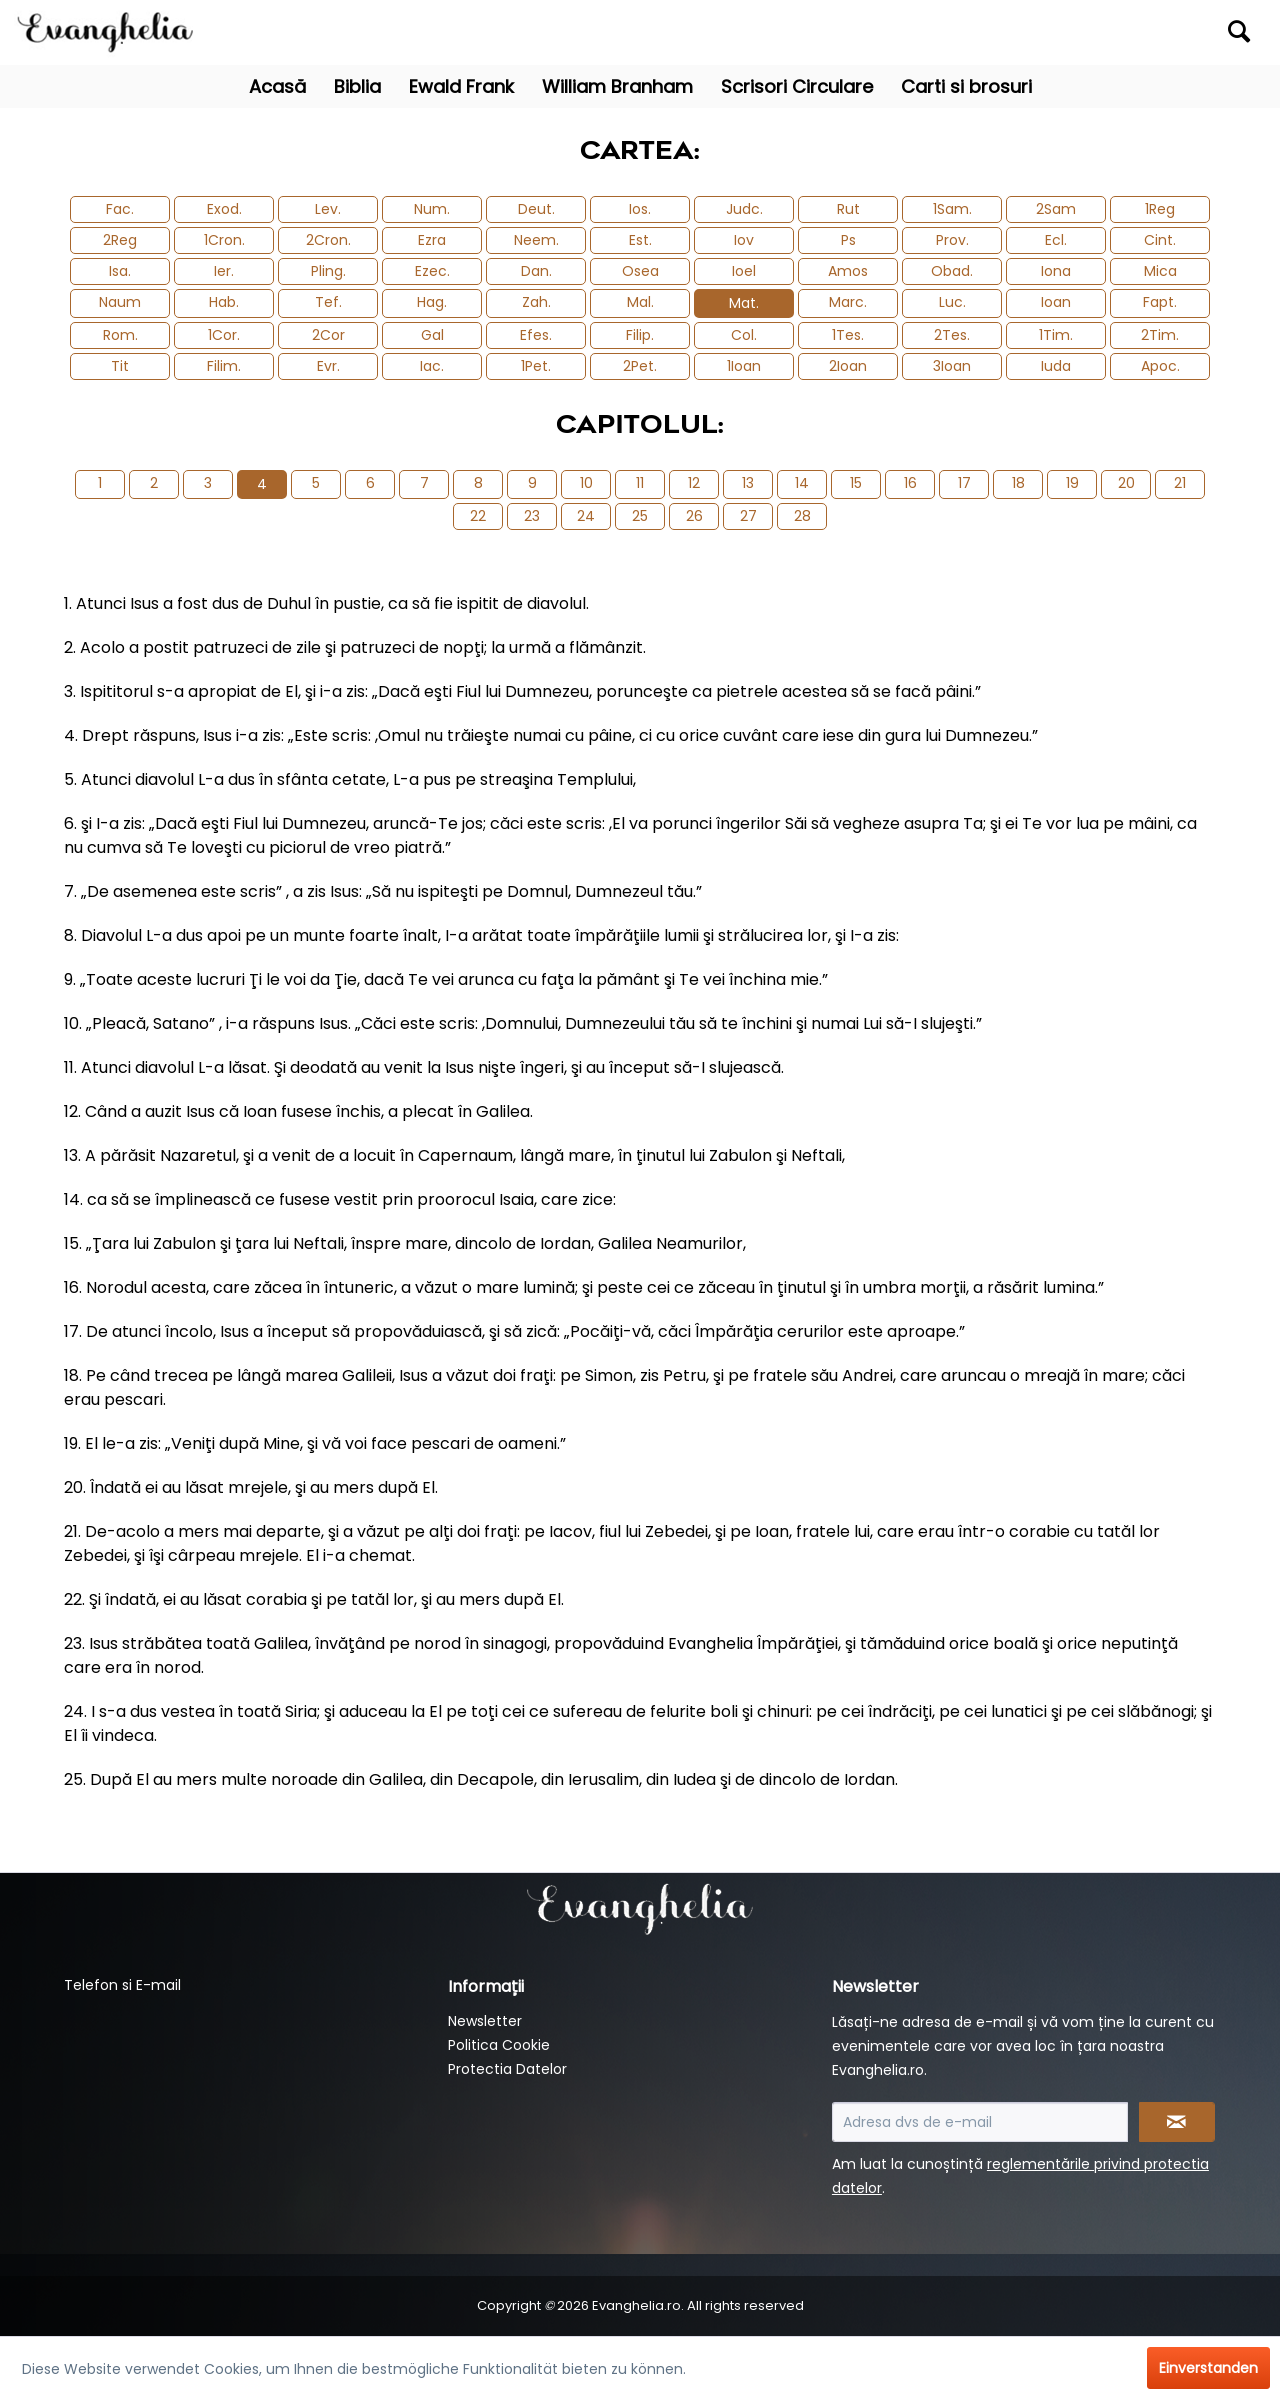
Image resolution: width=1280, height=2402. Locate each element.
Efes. (536, 335)
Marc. (848, 302)
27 (748, 516)
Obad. (952, 271)
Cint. (1160, 240)
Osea (640, 271)
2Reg (120, 240)
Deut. (536, 209)
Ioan (1056, 302)
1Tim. (1056, 335)
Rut (848, 209)
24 (586, 516)
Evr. (328, 366)
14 (802, 483)
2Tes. (952, 335)
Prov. (952, 240)
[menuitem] (1106, 32)
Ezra (432, 240)
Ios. (640, 209)
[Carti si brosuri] (966, 86)
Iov (744, 240)
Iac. (432, 366)
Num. (432, 209)
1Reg (1160, 209)
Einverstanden (1208, 2368)
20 (1126, 483)
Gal (432, 335)
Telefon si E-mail (122, 1985)
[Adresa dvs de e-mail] (980, 2122)
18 (1018, 483)
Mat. (744, 303)
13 (748, 483)
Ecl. (1056, 240)
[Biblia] (357, 86)
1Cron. (224, 240)
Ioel (744, 271)
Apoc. (1160, 366)
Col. (744, 335)
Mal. (640, 302)
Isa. (120, 271)
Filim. (224, 366)
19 (1072, 483)
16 (910, 483)
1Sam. (952, 209)
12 (694, 483)
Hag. (432, 302)
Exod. (224, 209)
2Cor (328, 335)
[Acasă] (277, 86)
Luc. (952, 302)
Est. (640, 240)
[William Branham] (617, 86)
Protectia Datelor (507, 2069)
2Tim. (1160, 335)
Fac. (120, 209)
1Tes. (848, 335)
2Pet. (640, 366)
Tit (120, 366)
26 (694, 516)
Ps (848, 240)
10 (586, 483)
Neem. (536, 240)
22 (478, 516)
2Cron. (328, 240)
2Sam (1056, 209)
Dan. (536, 271)
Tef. (328, 302)
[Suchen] (1239, 31)
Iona (1056, 271)
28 (802, 516)
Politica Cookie (499, 2045)
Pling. (328, 271)
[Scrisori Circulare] (797, 86)
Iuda (1056, 366)
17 (964, 483)
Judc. (744, 209)
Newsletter (485, 2021)
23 (532, 516)
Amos (848, 271)
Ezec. (432, 271)
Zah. (536, 302)
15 (856, 483)
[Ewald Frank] (461, 86)
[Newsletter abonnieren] (1177, 2122)
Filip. (640, 335)
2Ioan (848, 366)
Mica (1160, 271)
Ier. (224, 271)
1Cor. (224, 335)
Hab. (224, 302)
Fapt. (1160, 302)
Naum (120, 302)
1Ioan (744, 366)
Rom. (120, 335)
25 (640, 516)
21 (1180, 483)
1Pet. (536, 366)
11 (640, 483)
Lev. (328, 209)
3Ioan (952, 366)
